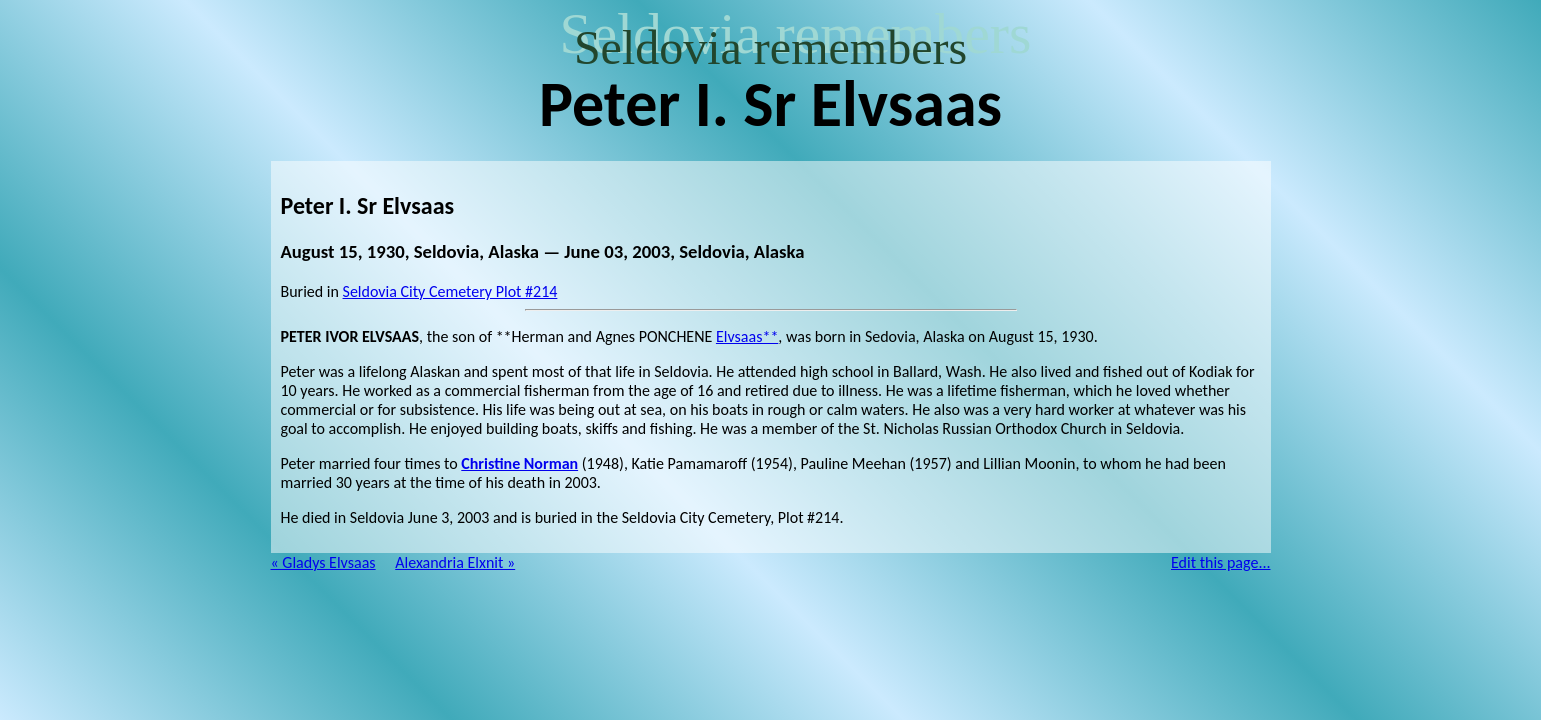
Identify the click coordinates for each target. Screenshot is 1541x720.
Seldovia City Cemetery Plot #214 (450, 291)
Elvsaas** (747, 336)
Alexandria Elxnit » (455, 562)
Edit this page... (1221, 562)
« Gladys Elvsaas (323, 562)
